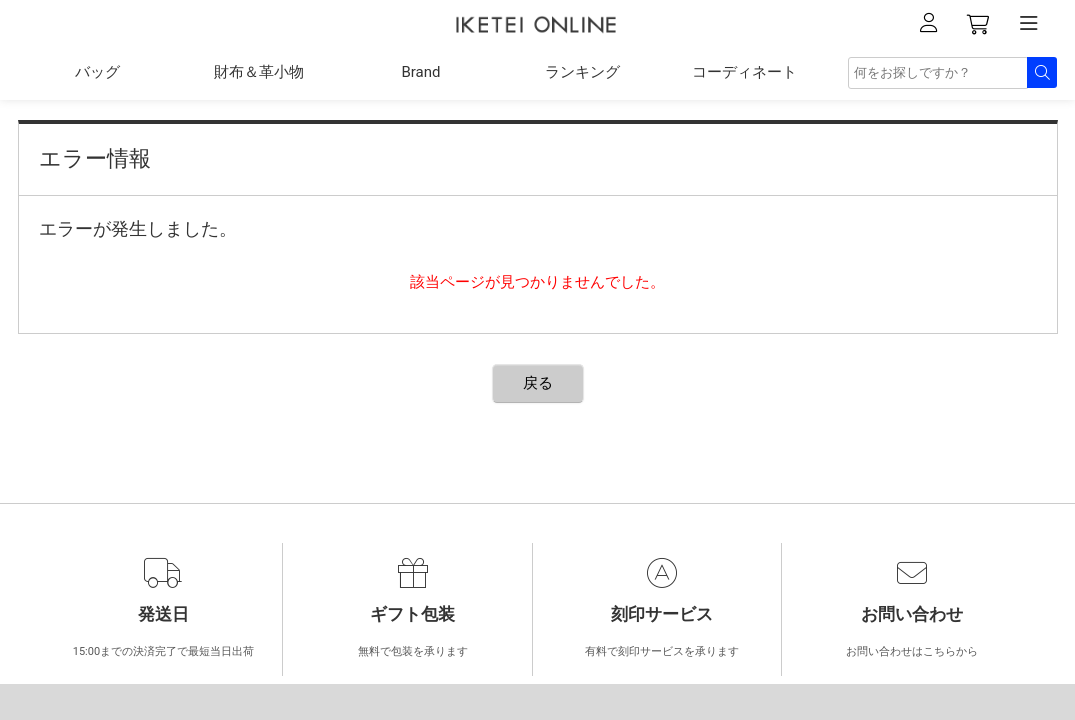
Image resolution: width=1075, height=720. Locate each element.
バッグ (97, 72)
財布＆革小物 (259, 72)
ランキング (582, 72)
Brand (420, 72)
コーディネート (744, 72)
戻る (538, 383)
